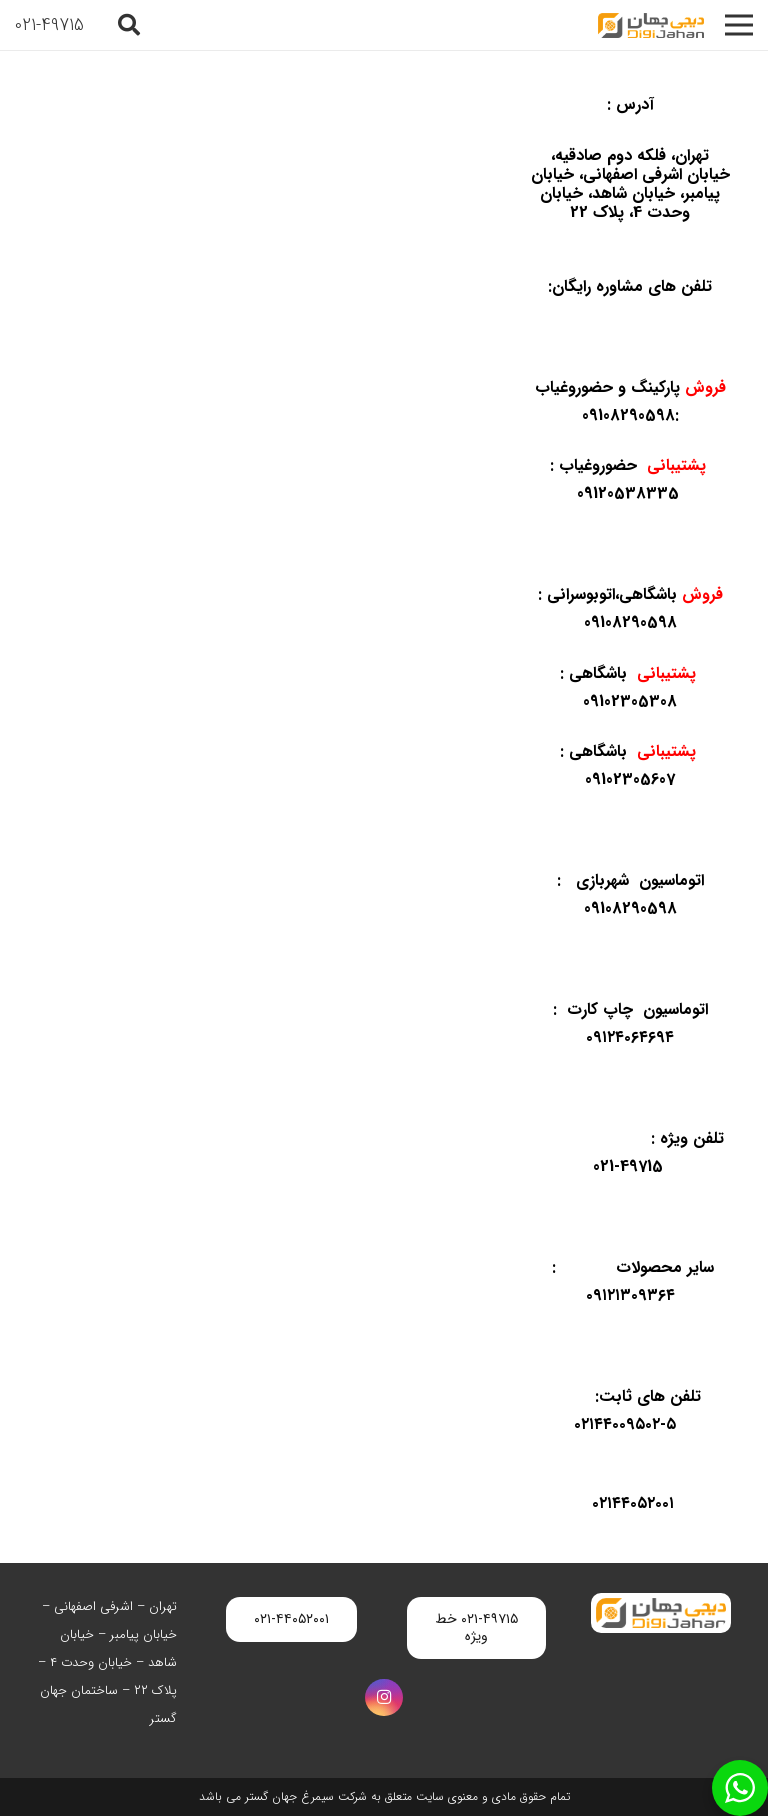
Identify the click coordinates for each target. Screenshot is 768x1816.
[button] (129, 25)
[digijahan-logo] (651, 25)
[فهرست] (739, 25)
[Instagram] (384, 1698)
